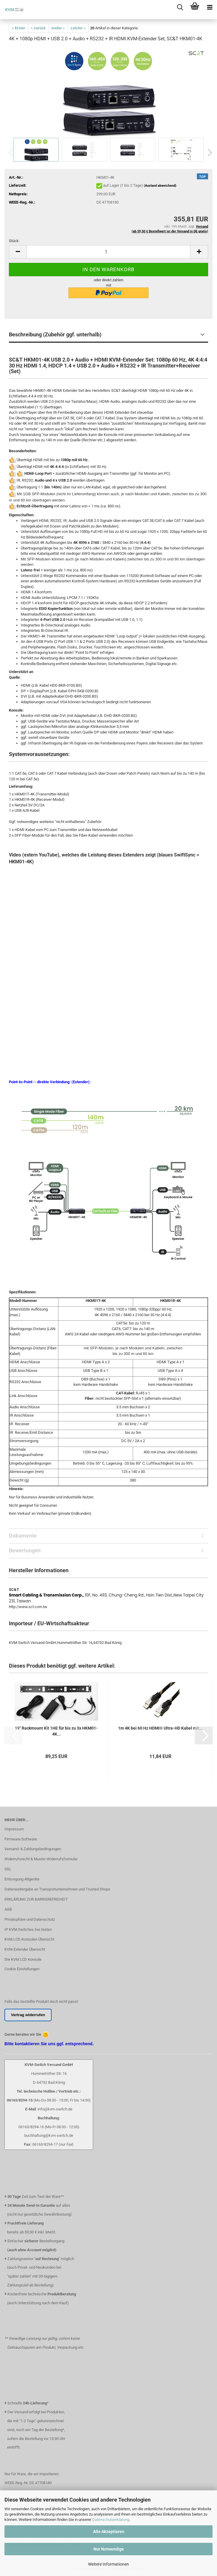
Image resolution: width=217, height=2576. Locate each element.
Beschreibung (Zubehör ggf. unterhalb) (55, 334)
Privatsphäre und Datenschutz (29, 1919)
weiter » (58, 28)
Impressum (14, 1829)
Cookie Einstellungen (21, 1969)
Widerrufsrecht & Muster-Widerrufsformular (41, 1859)
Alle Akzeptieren (108, 2531)
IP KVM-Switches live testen (28, 1929)
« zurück (38, 28)
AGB (8, 1909)
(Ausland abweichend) (160, 186)
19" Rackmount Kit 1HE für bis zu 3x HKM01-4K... (56, 1731)
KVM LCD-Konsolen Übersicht (29, 1939)
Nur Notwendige (108, 2549)
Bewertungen (25, 1550)
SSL (7, 1869)
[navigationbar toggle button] (209, 7)
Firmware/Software (20, 1839)
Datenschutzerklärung (110, 2519)
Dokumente (23, 1536)
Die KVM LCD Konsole (23, 1959)
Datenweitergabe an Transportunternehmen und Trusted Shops (57, 1889)
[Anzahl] (108, 251)
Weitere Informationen (108, 2564)
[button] (208, 153)
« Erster (18, 28)
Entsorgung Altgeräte (21, 1879)
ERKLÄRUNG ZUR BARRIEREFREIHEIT (36, 1899)
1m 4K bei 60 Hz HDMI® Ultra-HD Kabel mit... (160, 1728)
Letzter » (78, 28)
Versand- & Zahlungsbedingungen (32, 1849)
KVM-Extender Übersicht (24, 1949)
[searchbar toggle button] (180, 7)
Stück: (14, 241)
